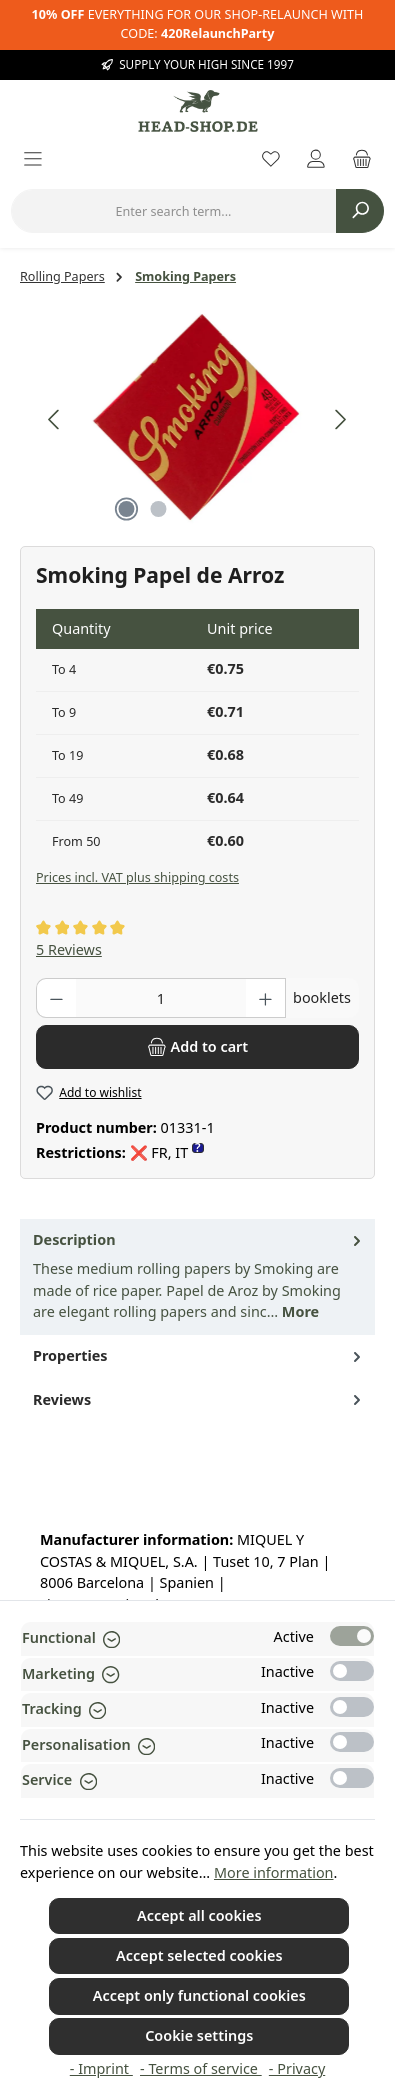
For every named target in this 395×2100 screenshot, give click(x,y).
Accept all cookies (199, 1915)
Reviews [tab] (199, 1400)
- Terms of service (201, 2068)
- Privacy (297, 2068)
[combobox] (173, 211)
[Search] (360, 211)
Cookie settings (199, 2035)
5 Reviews (69, 949)
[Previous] (55, 419)
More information (274, 1872)
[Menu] (33, 160)
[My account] (316, 160)
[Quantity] (161, 998)
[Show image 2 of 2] (159, 509)
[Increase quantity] (266, 998)
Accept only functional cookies (199, 1995)
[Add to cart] (197, 1047)
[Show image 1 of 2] (127, 509)
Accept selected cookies (199, 1955)
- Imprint (101, 2068)
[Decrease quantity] (56, 998)
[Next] (340, 419)
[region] (197, 419)
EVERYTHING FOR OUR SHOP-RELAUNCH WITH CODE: (198, 24)
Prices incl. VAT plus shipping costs (137, 877)
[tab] (197, 1277)
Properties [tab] (199, 1356)
